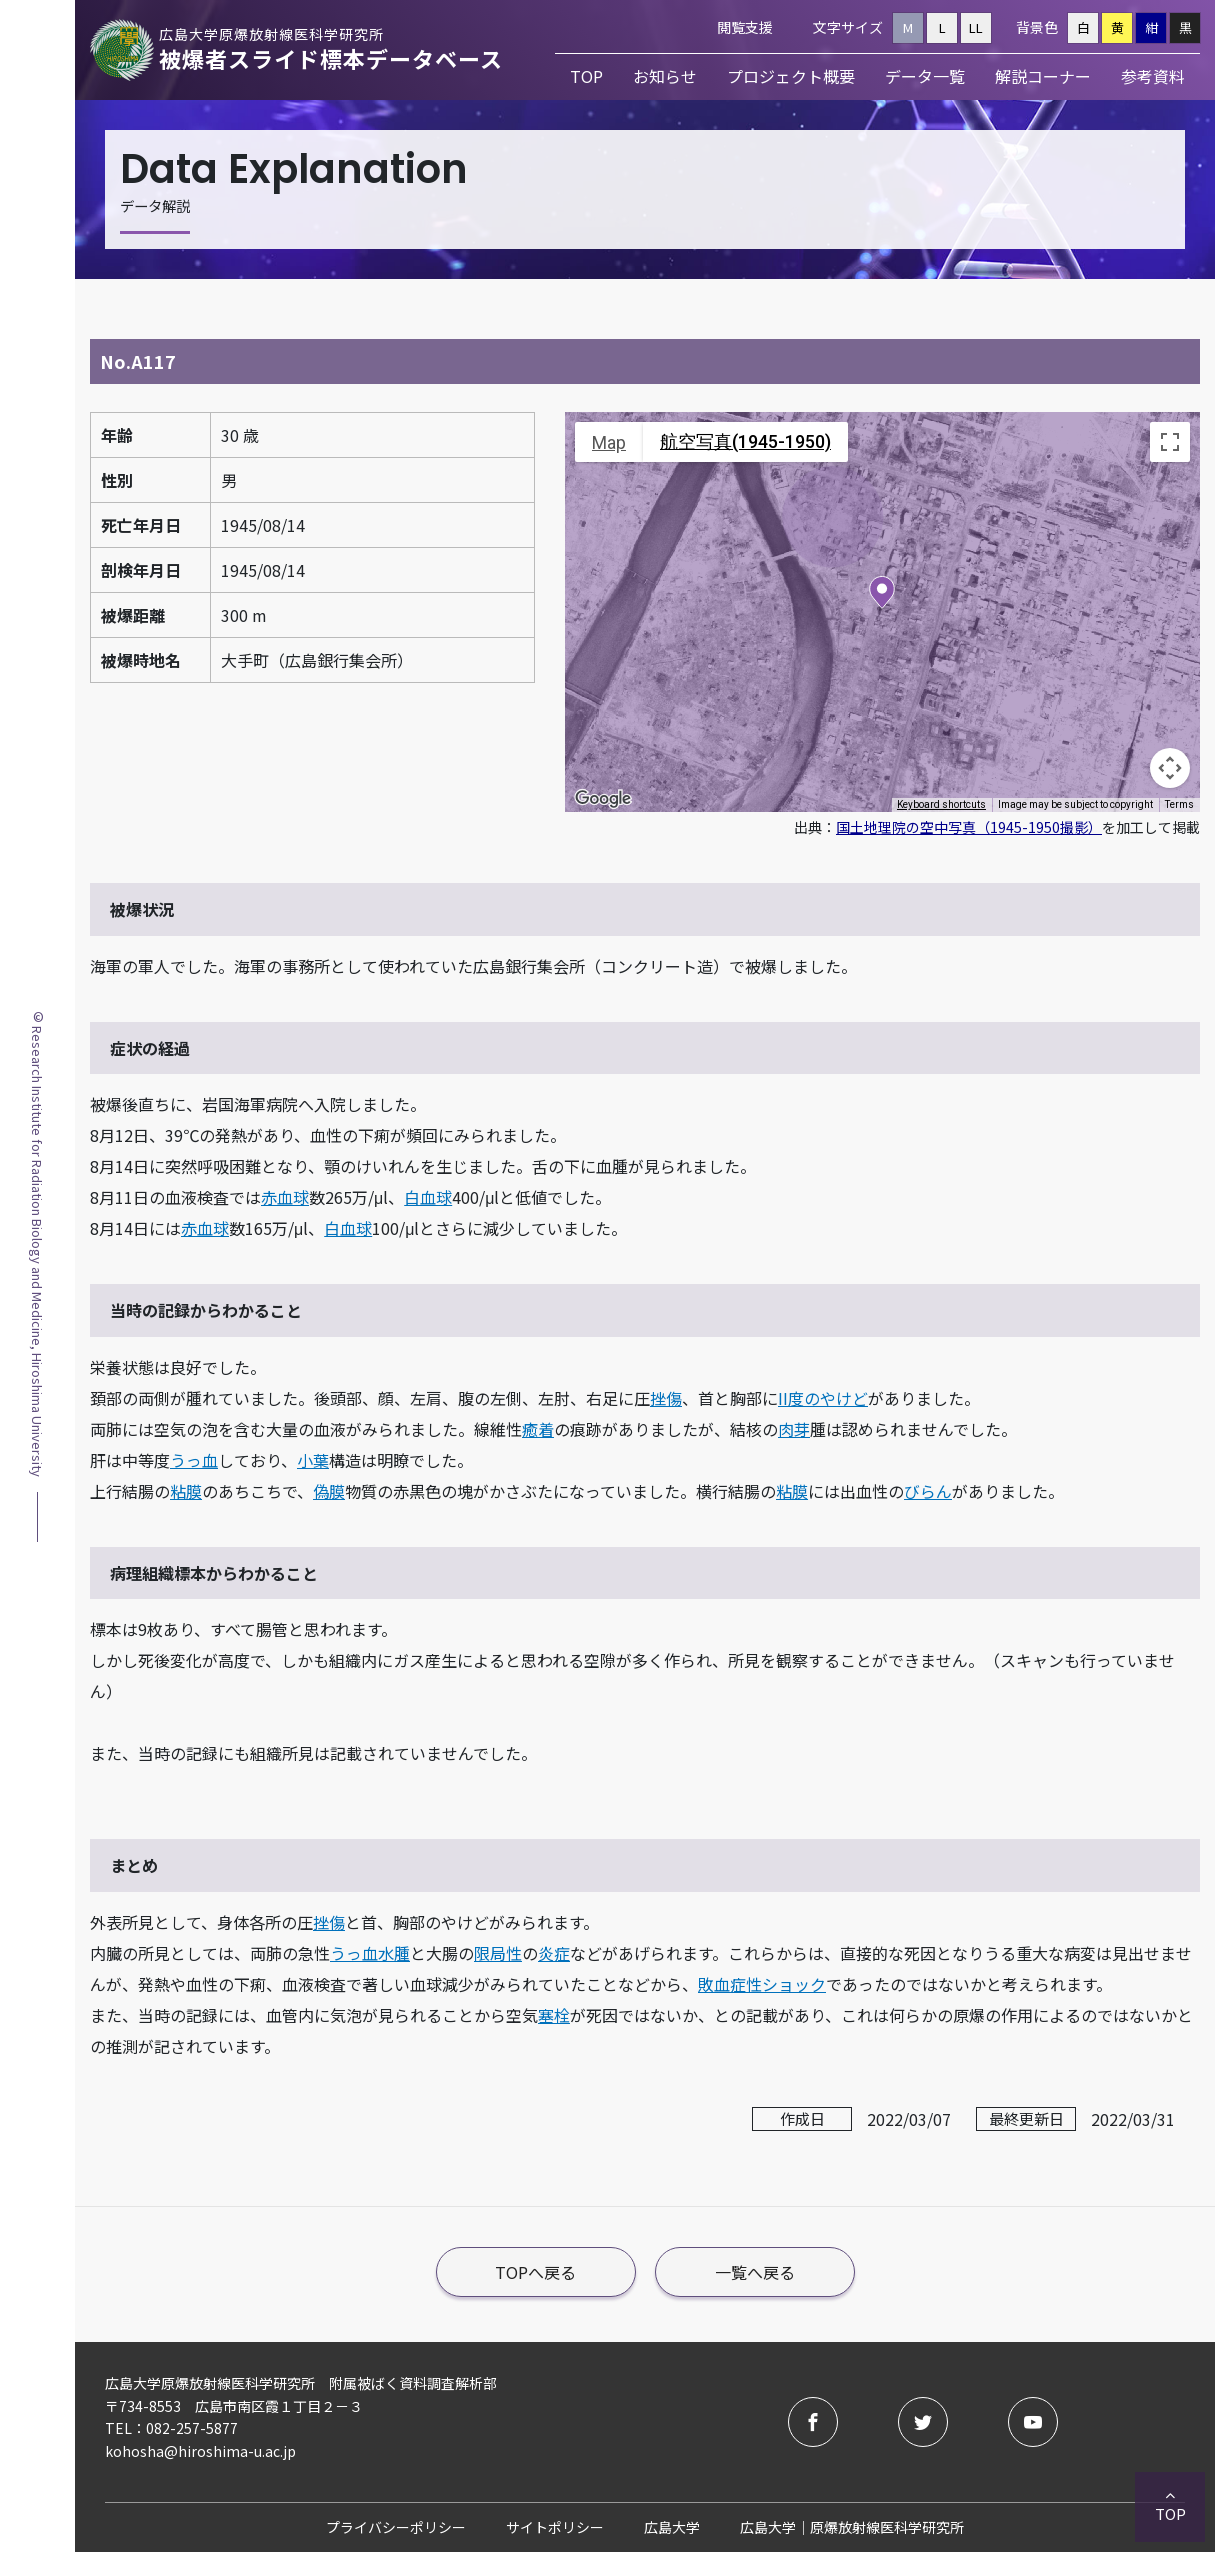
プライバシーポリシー (396, 2527)
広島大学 (672, 2527)
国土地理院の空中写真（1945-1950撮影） (969, 827)
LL (976, 27)
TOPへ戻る (535, 2272)
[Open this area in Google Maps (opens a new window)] (603, 799)
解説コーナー (1043, 76)
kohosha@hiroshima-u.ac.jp (200, 2451)
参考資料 (1153, 76)
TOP (586, 76)
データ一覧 (925, 76)
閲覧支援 (745, 27)
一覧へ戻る (755, 2272)
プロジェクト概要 (791, 76)
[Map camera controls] (1170, 768)
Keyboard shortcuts (941, 804)
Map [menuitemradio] (609, 442)
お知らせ (665, 76)
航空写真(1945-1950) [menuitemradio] (745, 441)
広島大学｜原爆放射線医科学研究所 (852, 2527)
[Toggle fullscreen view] (1170, 442)
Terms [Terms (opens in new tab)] (1179, 804)
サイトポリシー (555, 2527)
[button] (882, 594)
